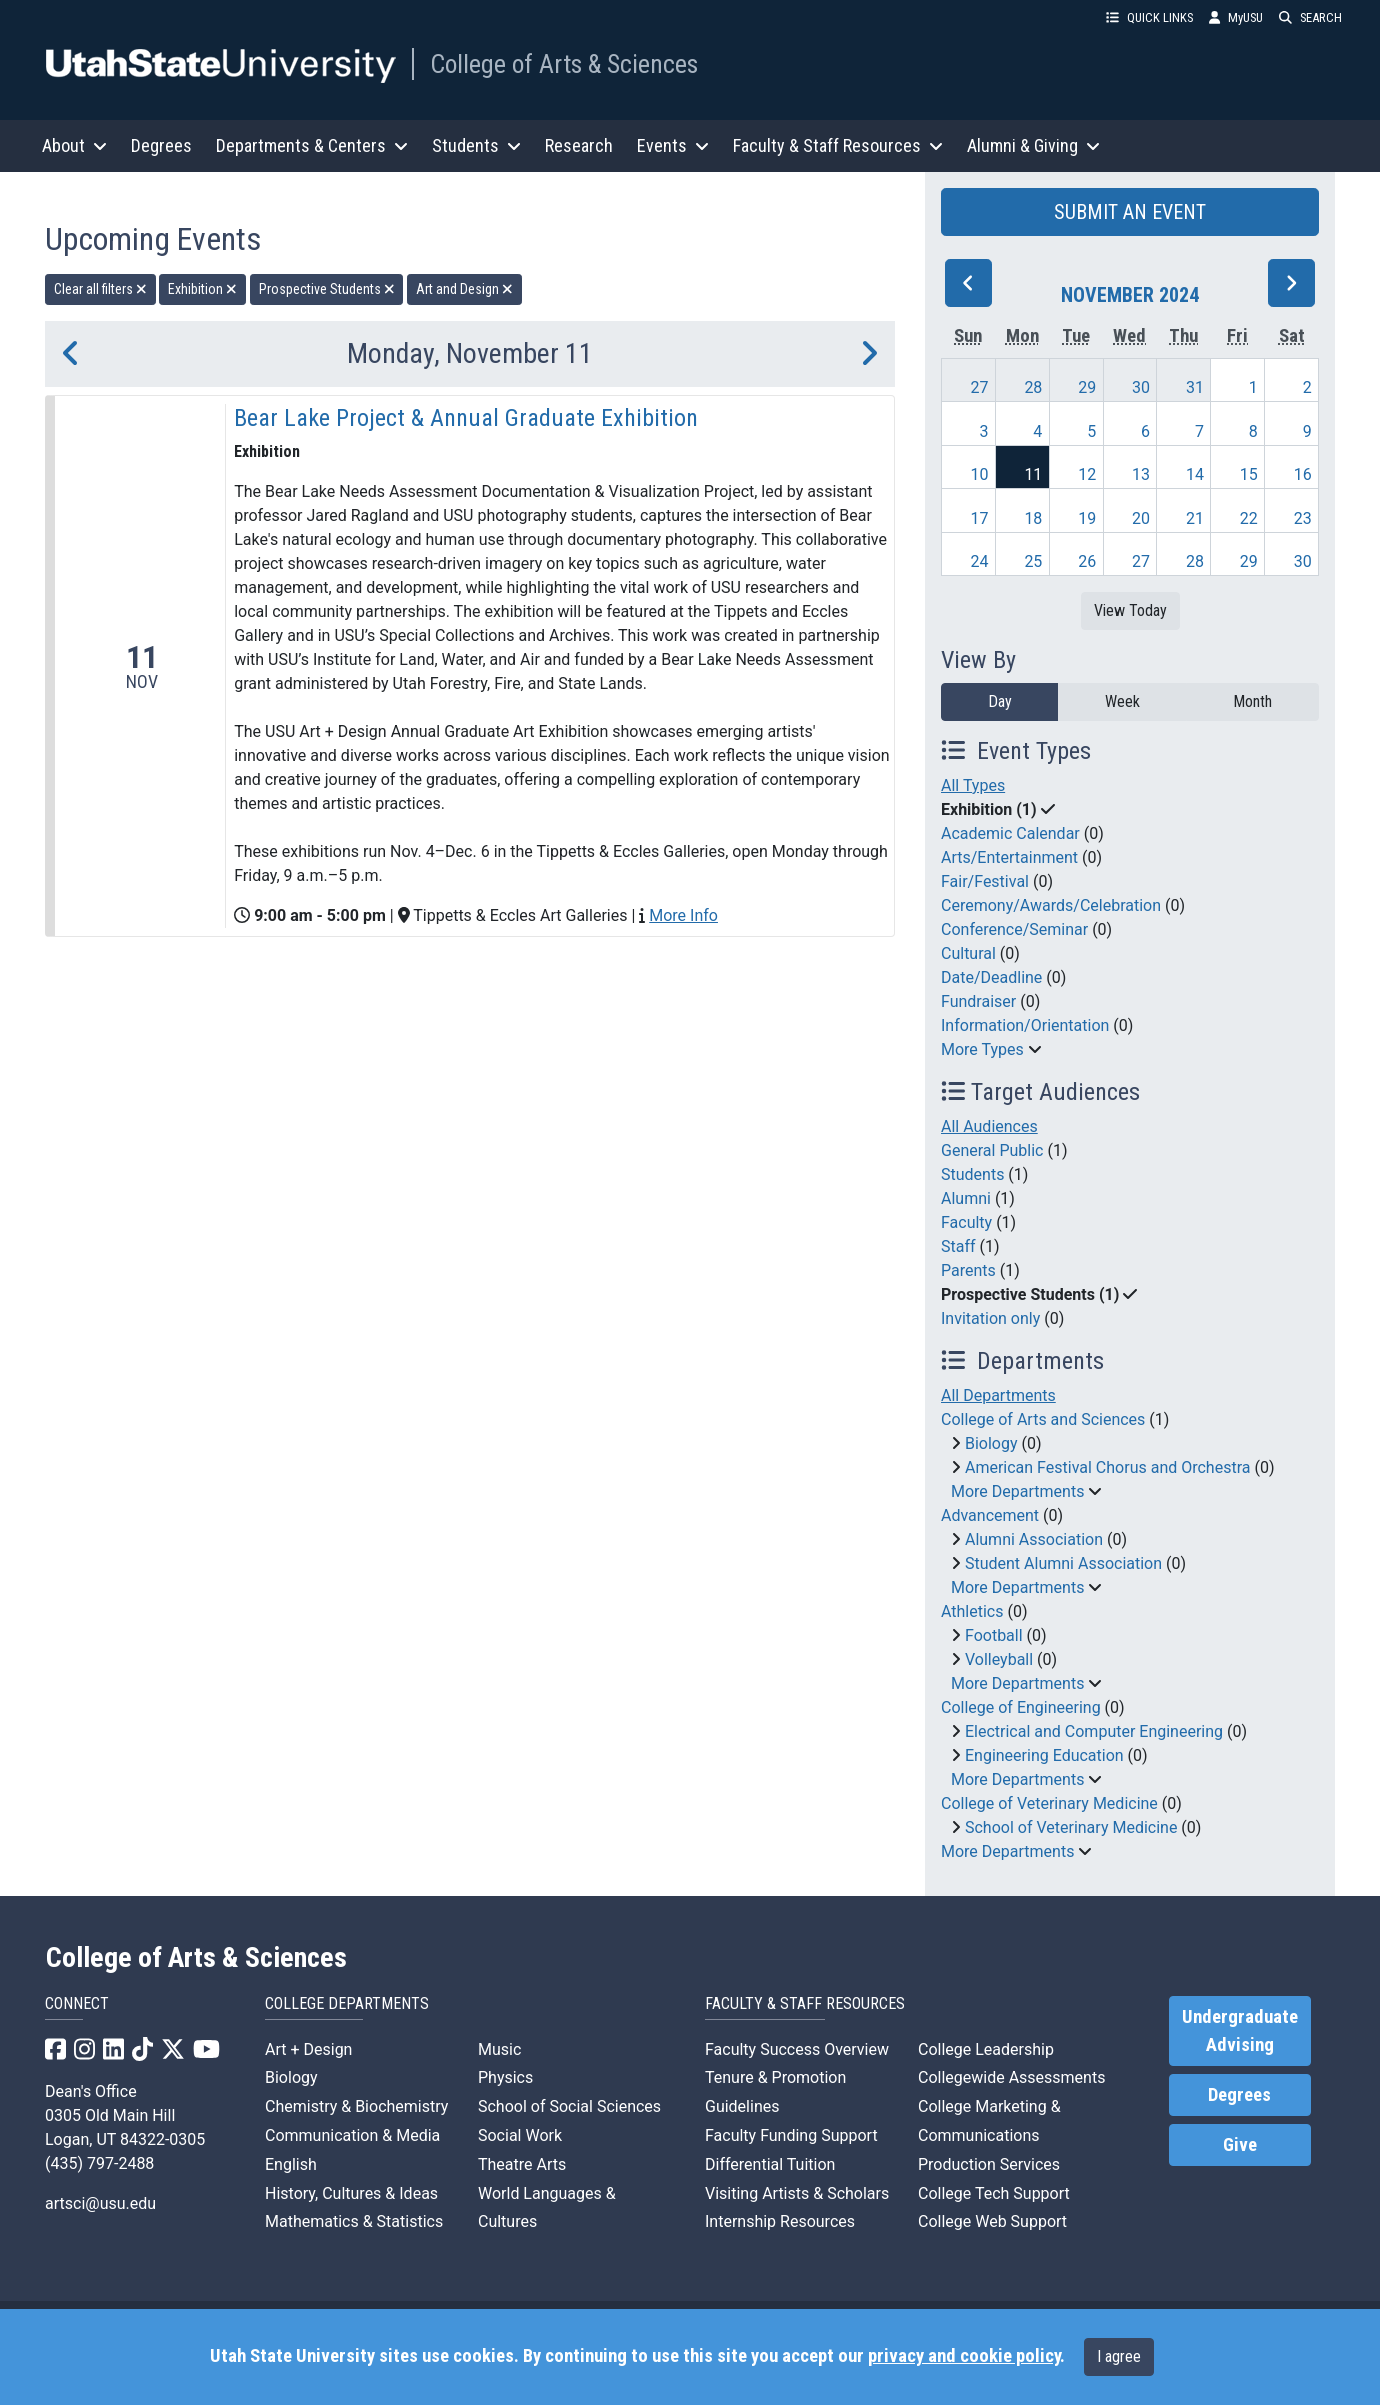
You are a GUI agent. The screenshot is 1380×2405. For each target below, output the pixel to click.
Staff (958, 1246)
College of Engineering (1021, 1707)
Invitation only (990, 1318)
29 (1087, 387)
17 (980, 518)
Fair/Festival (985, 881)
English (291, 2164)
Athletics (972, 1611)
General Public (992, 1150)
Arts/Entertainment (1009, 857)
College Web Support (992, 2221)
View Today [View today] (1130, 610)
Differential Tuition (770, 2164)
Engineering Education (1044, 1755)
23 (1303, 518)
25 (1033, 561)
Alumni (966, 1198)
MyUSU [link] (1236, 17)
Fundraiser (978, 1001)
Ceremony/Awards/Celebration (1051, 905)
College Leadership (986, 2049)
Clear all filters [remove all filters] (100, 289)
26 (1087, 561)
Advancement (990, 1515)
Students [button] (476, 145)
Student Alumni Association (1063, 1563)
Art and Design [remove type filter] (464, 289)
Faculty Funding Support (791, 2135)
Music (499, 2049)
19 (1087, 518)
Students (972, 1174)
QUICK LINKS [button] (1149, 17)
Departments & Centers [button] (312, 145)
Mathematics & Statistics (354, 2221)
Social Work (520, 2135)
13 (1141, 474)
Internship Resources (780, 2221)
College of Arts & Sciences (564, 64)
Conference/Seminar (1014, 929)
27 (980, 387)
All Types (973, 785)
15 (1249, 474)
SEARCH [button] (1310, 17)
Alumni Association (1034, 1539)
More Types (982, 1049)
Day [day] (1000, 701)
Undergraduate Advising (1240, 2031)
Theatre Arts (522, 2164)
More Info (683, 915)
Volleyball (999, 1659)
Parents (968, 1270)
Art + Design (308, 2049)
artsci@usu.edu (100, 2203)
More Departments (1017, 1491)
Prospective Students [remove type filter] (327, 289)
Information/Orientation (1025, 1025)
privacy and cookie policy (964, 2356)
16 (1303, 474)
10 (980, 474)
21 (1195, 518)
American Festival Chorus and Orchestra (1108, 1467)
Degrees (161, 145)
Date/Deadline (991, 977)
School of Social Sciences (569, 2106)
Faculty (966, 1222)
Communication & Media (352, 2135)
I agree (1119, 2356)
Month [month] (1252, 701)
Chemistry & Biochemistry (356, 2106)
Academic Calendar (1010, 833)
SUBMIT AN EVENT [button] (1130, 212)
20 (1141, 518)
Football (994, 1635)
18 (1033, 518)
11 (1033, 474)
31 (1195, 387)
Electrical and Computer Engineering (1094, 1731)
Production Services (989, 2164)
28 (1033, 387)
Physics (505, 2077)
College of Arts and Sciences (1043, 1419)
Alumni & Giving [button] (1033, 145)
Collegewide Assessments (1011, 2077)
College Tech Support (994, 2193)
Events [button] (673, 145)
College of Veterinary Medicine (1049, 1803)
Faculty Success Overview (797, 2049)
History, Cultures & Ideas (351, 2193)
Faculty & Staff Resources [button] (838, 145)
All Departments (998, 1395)
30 (1141, 387)
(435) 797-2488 (99, 2163)
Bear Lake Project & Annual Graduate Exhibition (466, 418)
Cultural (968, 953)
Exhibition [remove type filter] (202, 289)
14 (1195, 474)
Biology (991, 1443)
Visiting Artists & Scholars (797, 2193)
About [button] (74, 145)
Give (1240, 2145)
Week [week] (1122, 701)
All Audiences (989, 1126)
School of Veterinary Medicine (1071, 1827)
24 (980, 561)
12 (1087, 474)
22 (1249, 518)
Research (579, 145)
